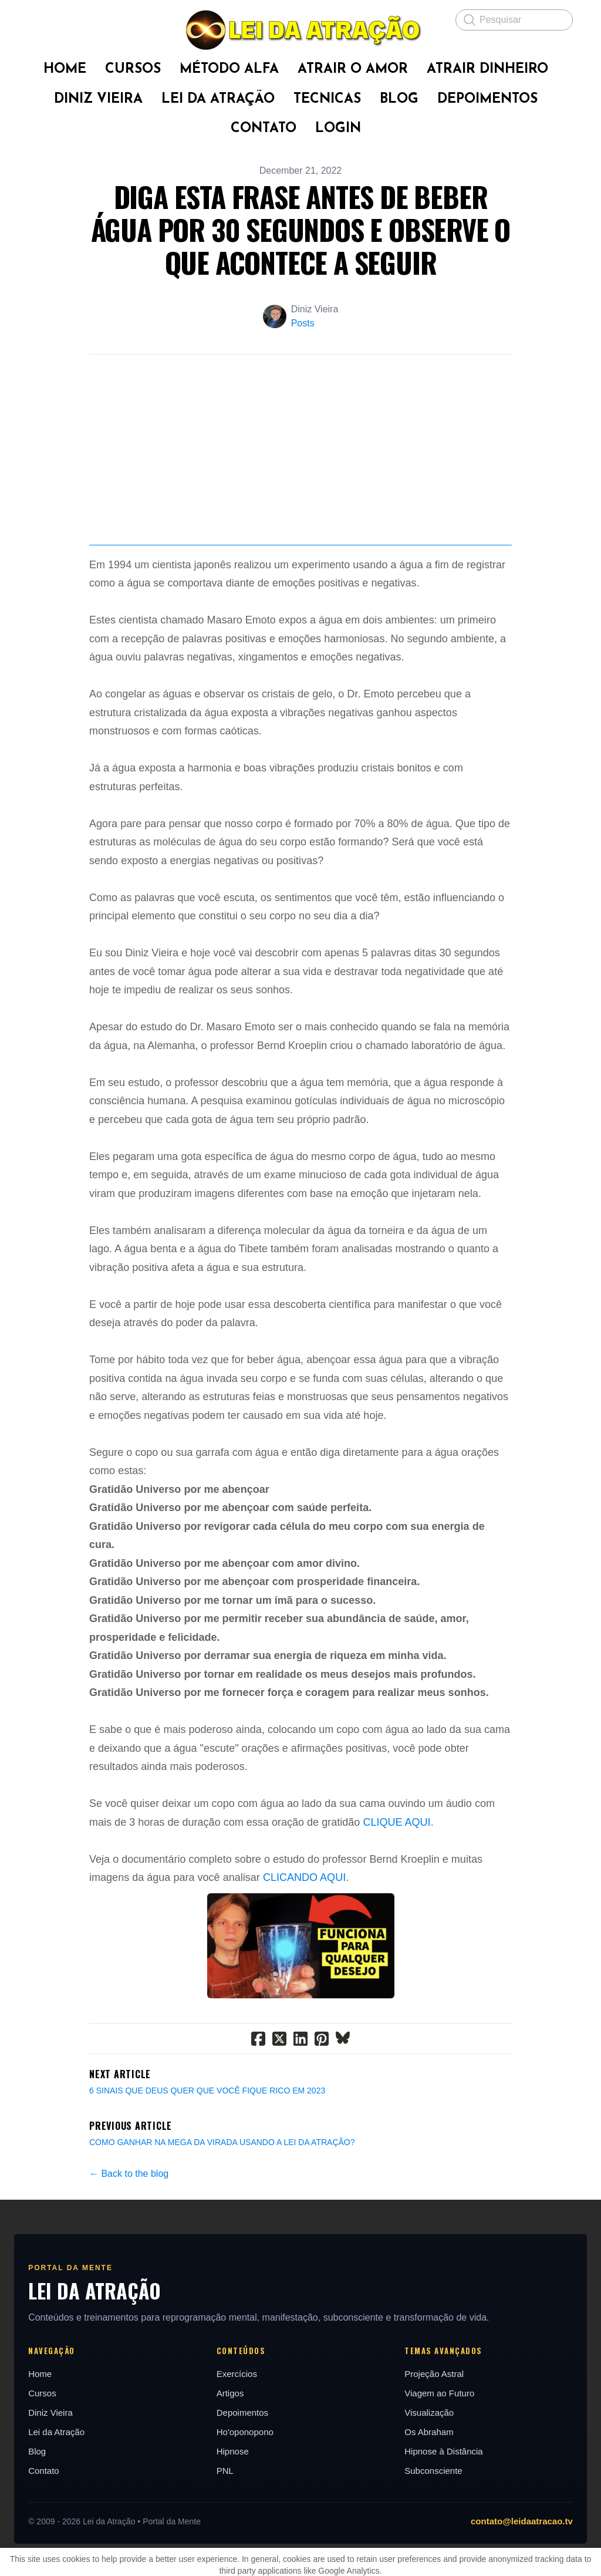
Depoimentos (241, 2502)
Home (37, 2463)
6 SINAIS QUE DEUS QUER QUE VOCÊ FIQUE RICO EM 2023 (207, 2179)
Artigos (229, 2482)
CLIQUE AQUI (396, 1911)
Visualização (430, 2502)
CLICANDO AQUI (304, 1967)
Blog (34, 2540)
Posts (303, 323)
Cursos (40, 2482)
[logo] (300, 29)
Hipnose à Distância (445, 2540)
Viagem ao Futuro (440, 2482)
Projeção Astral (435, 2463)
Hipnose (231, 2540)
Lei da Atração (54, 2521)
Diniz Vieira (48, 2502)
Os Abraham (430, 2521)
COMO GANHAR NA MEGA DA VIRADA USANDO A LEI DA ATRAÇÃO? (222, 2231)
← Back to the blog (128, 2263)
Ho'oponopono (243, 2521)
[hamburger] (37, 18)
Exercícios (235, 2463)
